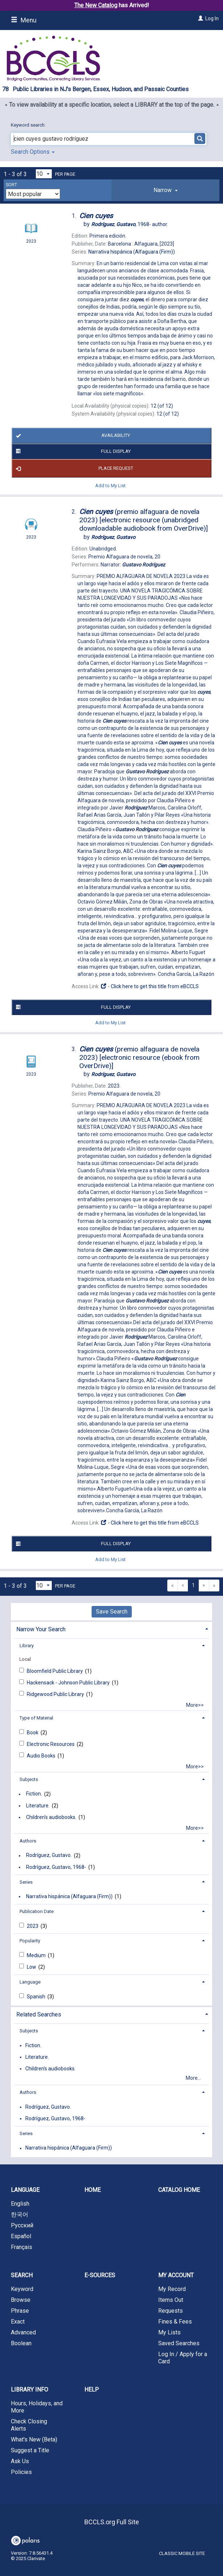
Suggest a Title (30, 2450)
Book (33, 1732)
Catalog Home (179, 2189)
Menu (24, 20)
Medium (37, 1955)
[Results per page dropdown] (44, 173)
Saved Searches (178, 2343)
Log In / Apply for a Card (182, 2358)
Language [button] (30, 1982)
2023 (33, 1926)
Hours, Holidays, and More (37, 2407)
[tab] (165, 190)
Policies (21, 2472)
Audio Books (41, 1756)
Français (21, 2247)
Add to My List (110, 485)
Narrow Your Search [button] (41, 1629)
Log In (212, 18)
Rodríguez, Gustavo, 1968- (56, 1867)
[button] (165, 190)
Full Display (72, 451)
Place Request (73, 468)
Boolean (21, 2343)
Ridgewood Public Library (56, 1694)
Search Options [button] (33, 151)
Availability (72, 436)
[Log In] (199, 18)
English (20, 2203)
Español (21, 2236)
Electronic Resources (51, 1744)
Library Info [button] (29, 2389)
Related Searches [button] (38, 2014)
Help (91, 2389)
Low (32, 1967)
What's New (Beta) (34, 2439)
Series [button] (26, 1882)
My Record (172, 2289)
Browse (20, 2299)
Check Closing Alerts (29, 2425)
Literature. (38, 1805)
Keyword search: (29, 125)
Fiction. (34, 1794)
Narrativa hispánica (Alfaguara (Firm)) (69, 1896)
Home (92, 2189)
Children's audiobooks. (51, 1817)
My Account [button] (176, 2275)
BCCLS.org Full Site (111, 2522)
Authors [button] (28, 1841)
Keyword (22, 2289)
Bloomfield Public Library (55, 1671)
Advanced (23, 2332)
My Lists (169, 2332)
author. (129, 224)
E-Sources (99, 2275)
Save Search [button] (111, 1611)
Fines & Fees (175, 2321)
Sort (11, 184)
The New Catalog (95, 5)
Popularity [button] (30, 1940)
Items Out (170, 2299)
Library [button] (27, 1645)
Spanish (36, 1996)
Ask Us (20, 2461)
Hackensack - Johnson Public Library (69, 1683)
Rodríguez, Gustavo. (49, 1855)
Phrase (20, 2310)
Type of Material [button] (36, 1718)
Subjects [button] (29, 1779)
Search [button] (22, 2275)
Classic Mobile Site (182, 2553)
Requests (170, 2310)
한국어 (19, 2214)
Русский (22, 2225)
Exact (18, 2321)
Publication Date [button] (37, 1911)
